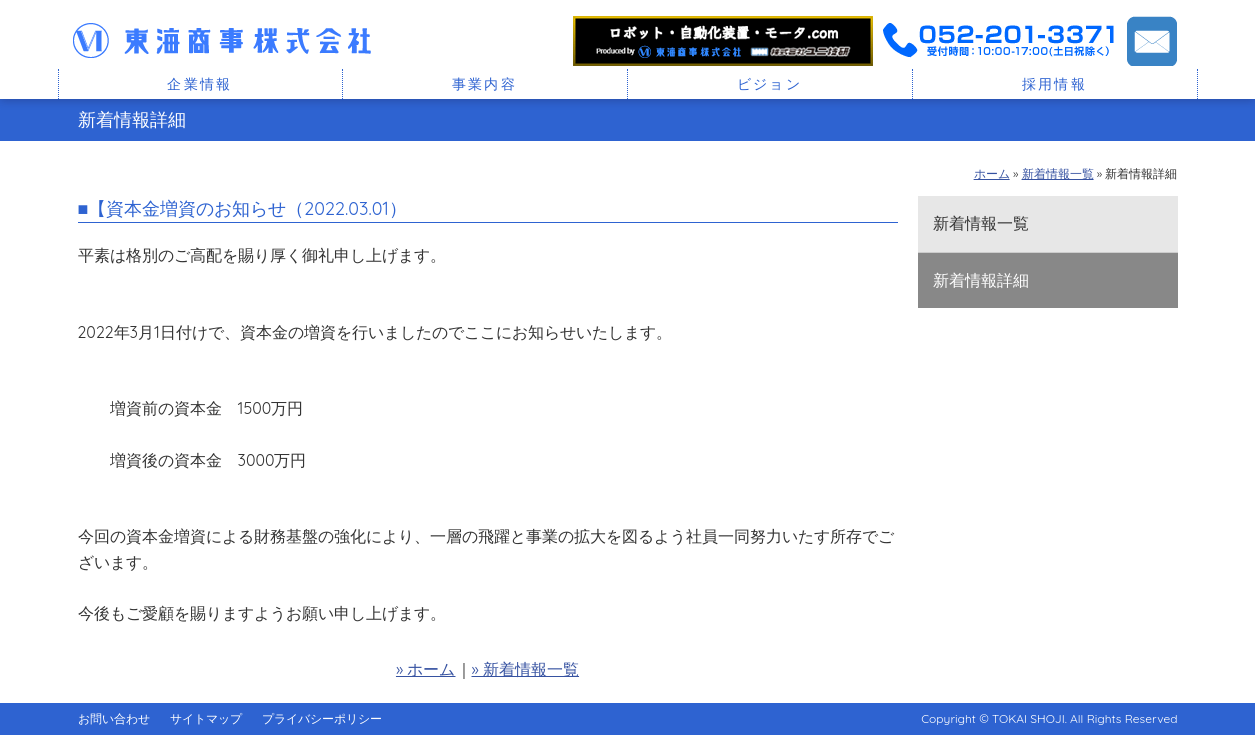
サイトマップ (206, 718)
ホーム (992, 173)
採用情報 (1055, 84)
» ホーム (426, 669)
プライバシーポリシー (322, 718)
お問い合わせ (114, 718)
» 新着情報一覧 (526, 669)
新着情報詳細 (981, 280)
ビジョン (770, 84)
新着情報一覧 (1058, 173)
